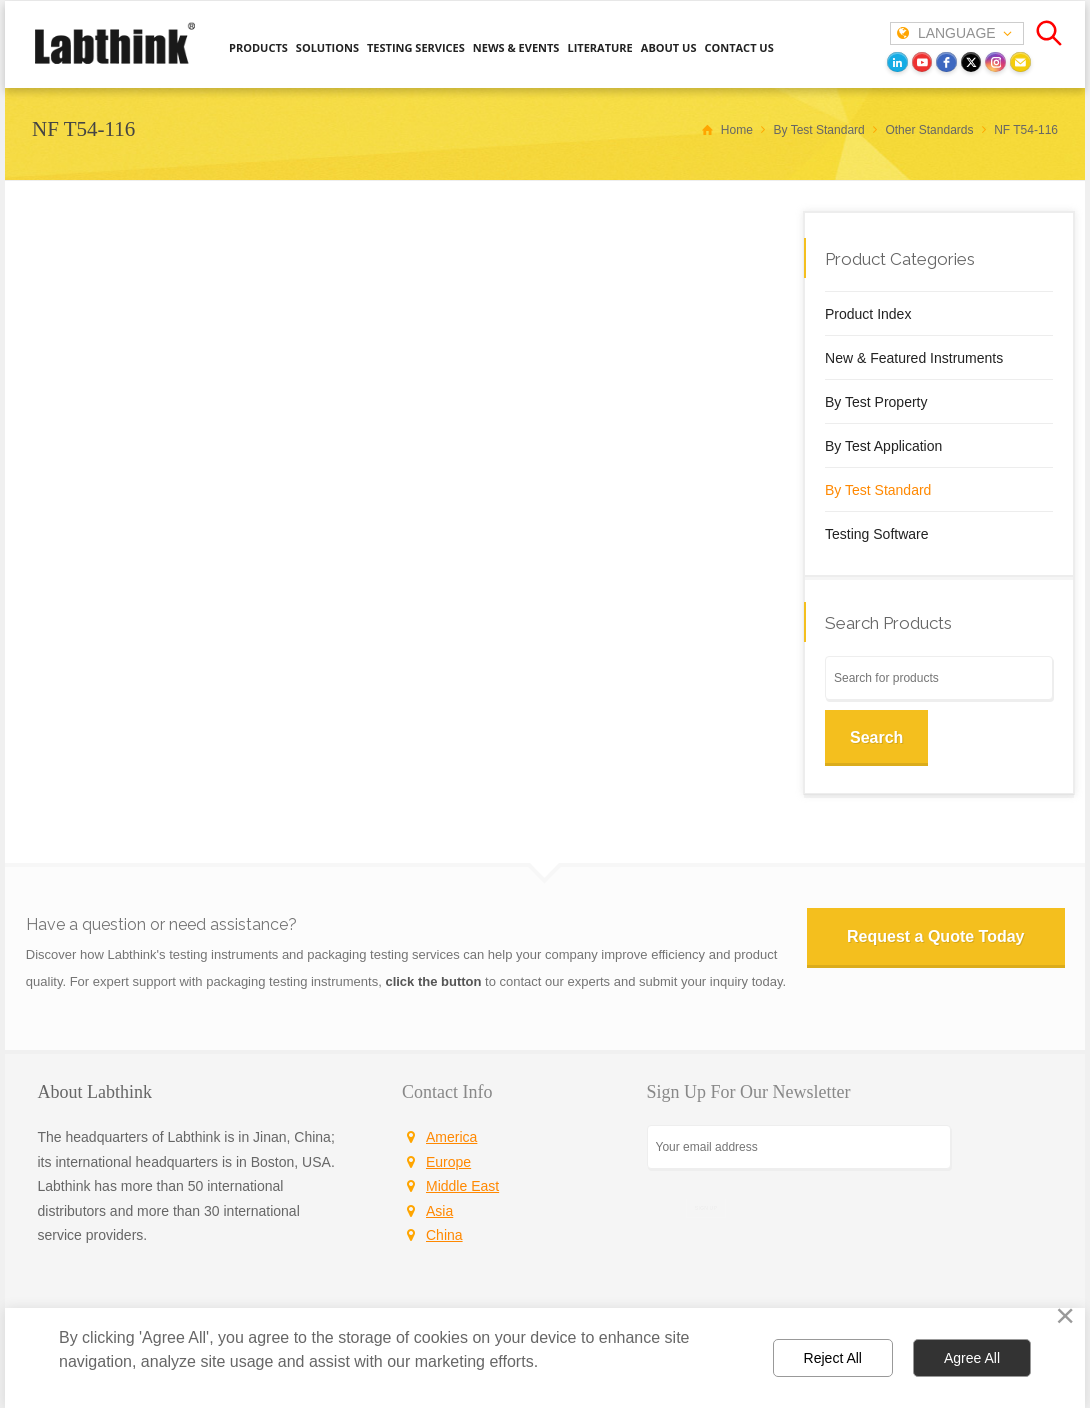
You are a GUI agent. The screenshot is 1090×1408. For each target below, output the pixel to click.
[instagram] (995, 62)
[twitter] (971, 62)
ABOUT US (669, 47)
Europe (448, 1162)
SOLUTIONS (327, 47)
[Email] (1020, 62)
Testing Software (877, 534)
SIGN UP (706, 1207)
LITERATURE (599, 47)
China (444, 1235)
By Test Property (876, 402)
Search (876, 737)
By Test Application (883, 446)
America (451, 1137)
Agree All (972, 1358)
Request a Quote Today (935, 936)
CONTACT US (738, 47)
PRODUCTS (258, 47)
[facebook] (946, 62)
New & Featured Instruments (914, 358)
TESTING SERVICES (416, 47)
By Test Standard (878, 490)
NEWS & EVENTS (516, 47)
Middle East (462, 1186)
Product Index (868, 314)
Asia (439, 1211)
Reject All (833, 1358)
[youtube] (922, 62)
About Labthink (95, 1092)
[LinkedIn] (897, 62)
